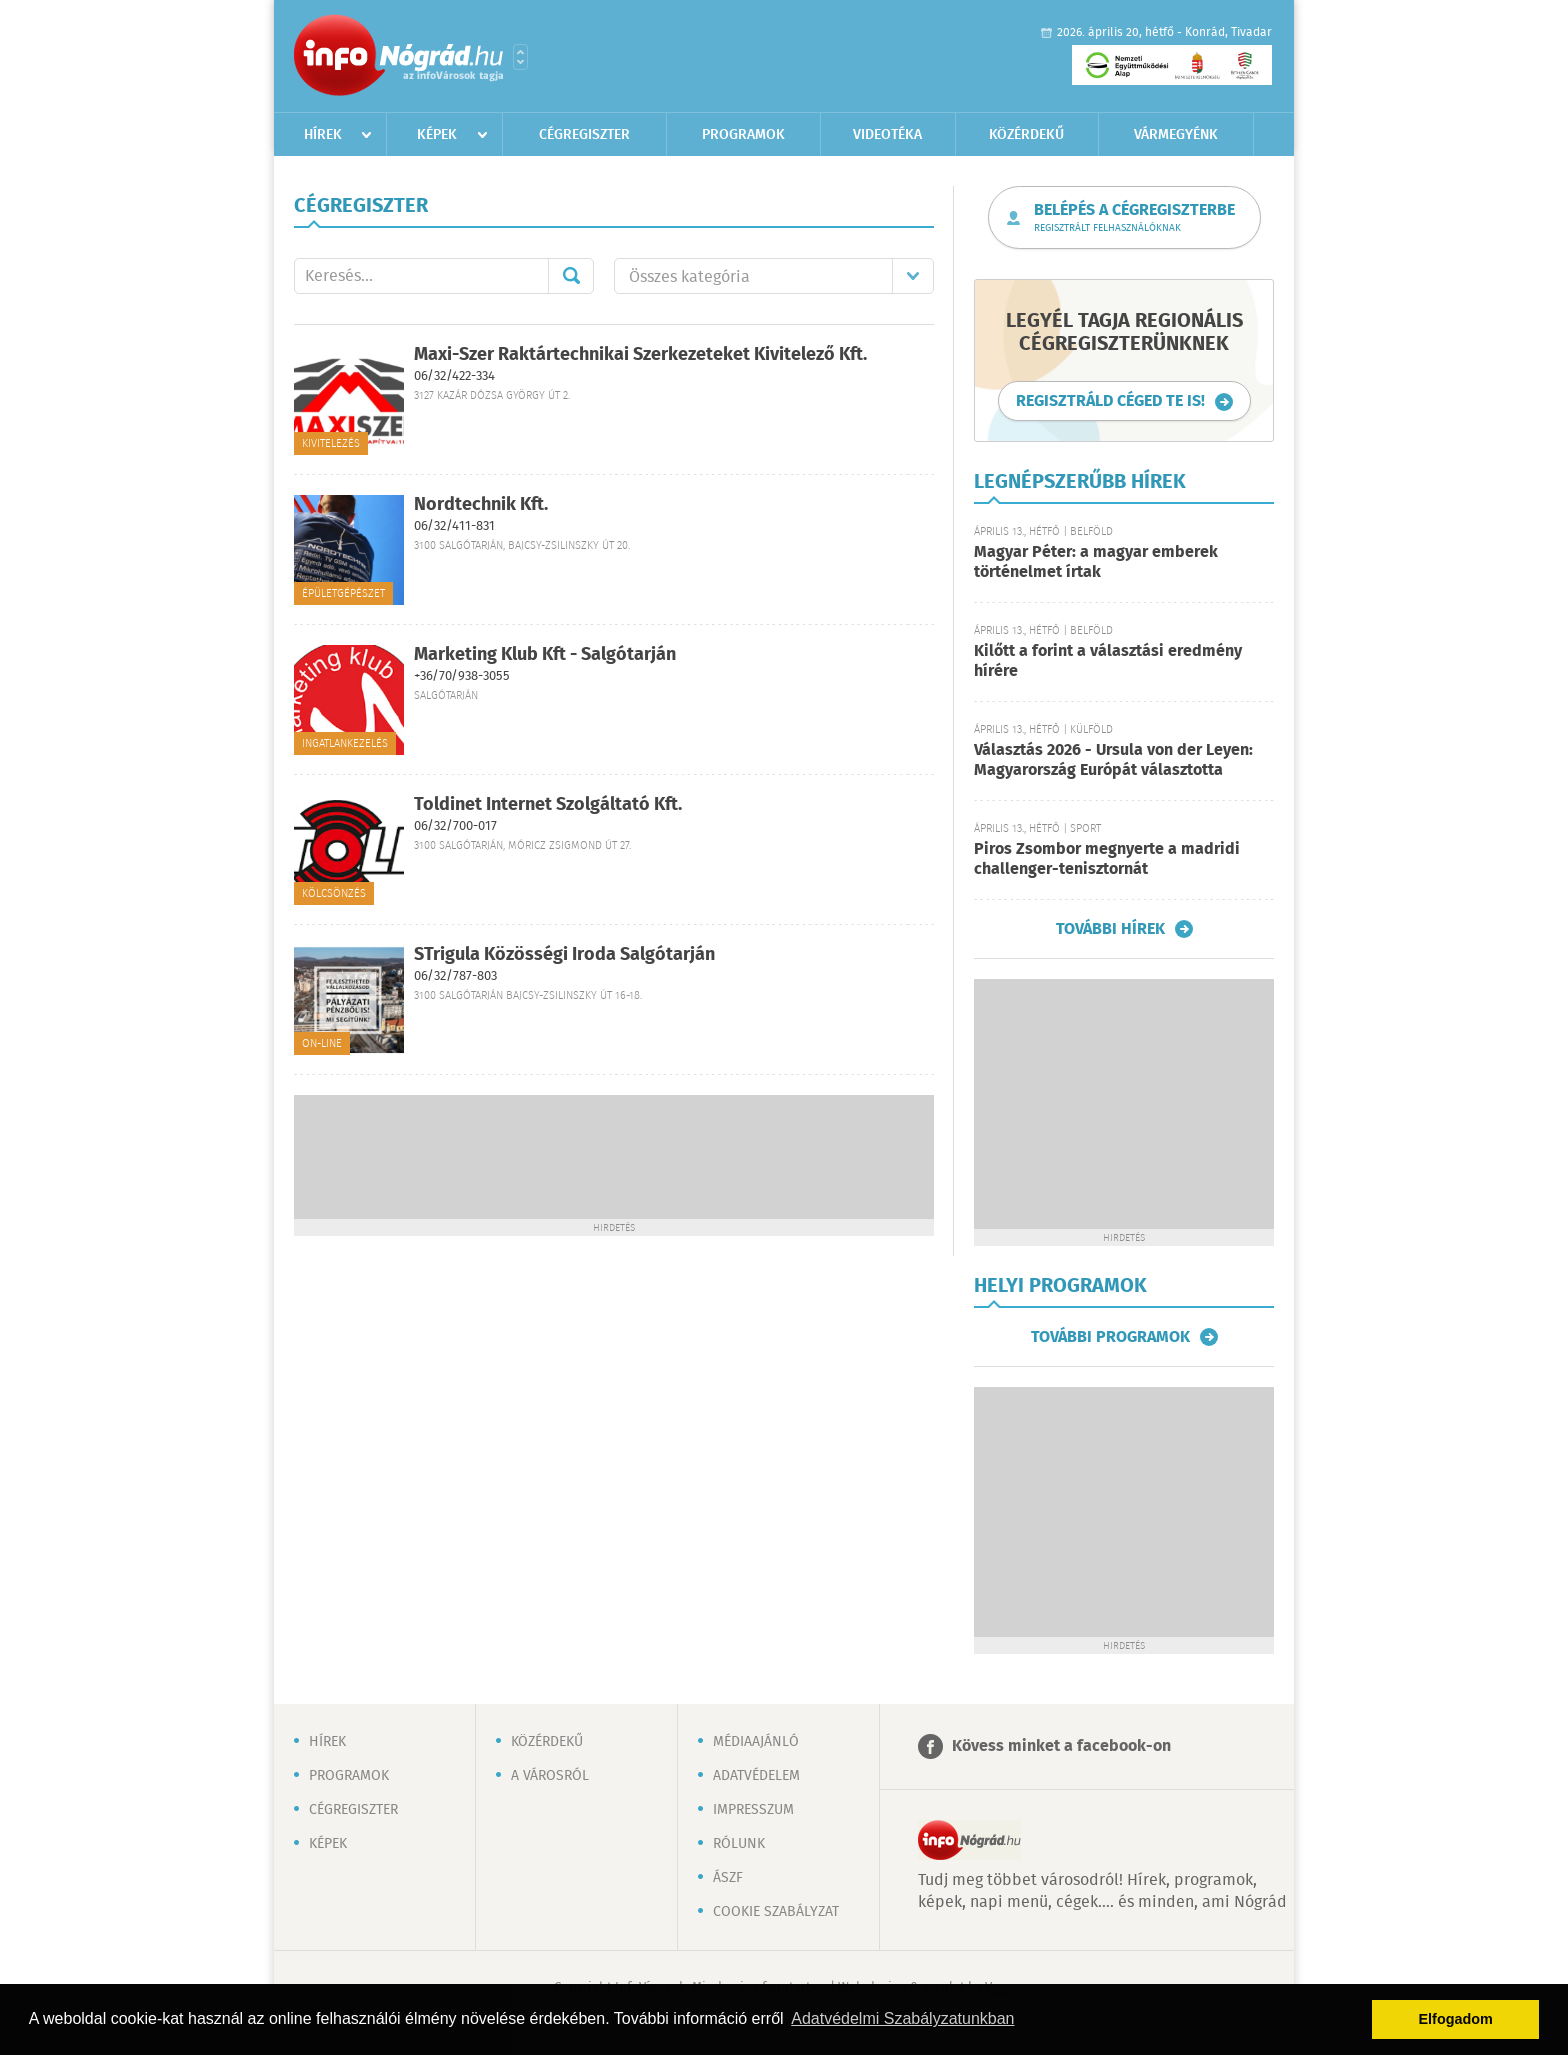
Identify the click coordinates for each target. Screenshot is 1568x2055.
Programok (743, 135)
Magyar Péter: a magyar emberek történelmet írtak (1096, 562)
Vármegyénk (1176, 135)
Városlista (520, 57)
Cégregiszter (584, 135)
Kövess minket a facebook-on (1061, 1746)
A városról (550, 1776)
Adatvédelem (756, 1776)
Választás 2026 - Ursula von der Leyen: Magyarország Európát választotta (1113, 760)
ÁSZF (728, 1878)
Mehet (571, 276)
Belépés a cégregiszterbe (1134, 218)
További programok (1110, 1337)
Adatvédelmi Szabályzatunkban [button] (902, 2018)
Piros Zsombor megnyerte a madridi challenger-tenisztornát (1107, 859)
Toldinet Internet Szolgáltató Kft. (548, 805)
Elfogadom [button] (1456, 2019)
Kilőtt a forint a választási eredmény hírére (1108, 661)
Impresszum (753, 1810)
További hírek (1110, 929)
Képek (437, 135)
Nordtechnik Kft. (481, 505)
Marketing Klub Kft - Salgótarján (545, 655)
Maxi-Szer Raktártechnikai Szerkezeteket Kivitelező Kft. (640, 355)
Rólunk (739, 1844)
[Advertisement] (614, 1155)
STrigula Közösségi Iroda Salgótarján (564, 955)
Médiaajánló (756, 1742)
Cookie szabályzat (776, 1912)
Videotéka (887, 135)
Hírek (323, 135)
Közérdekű (1026, 135)
